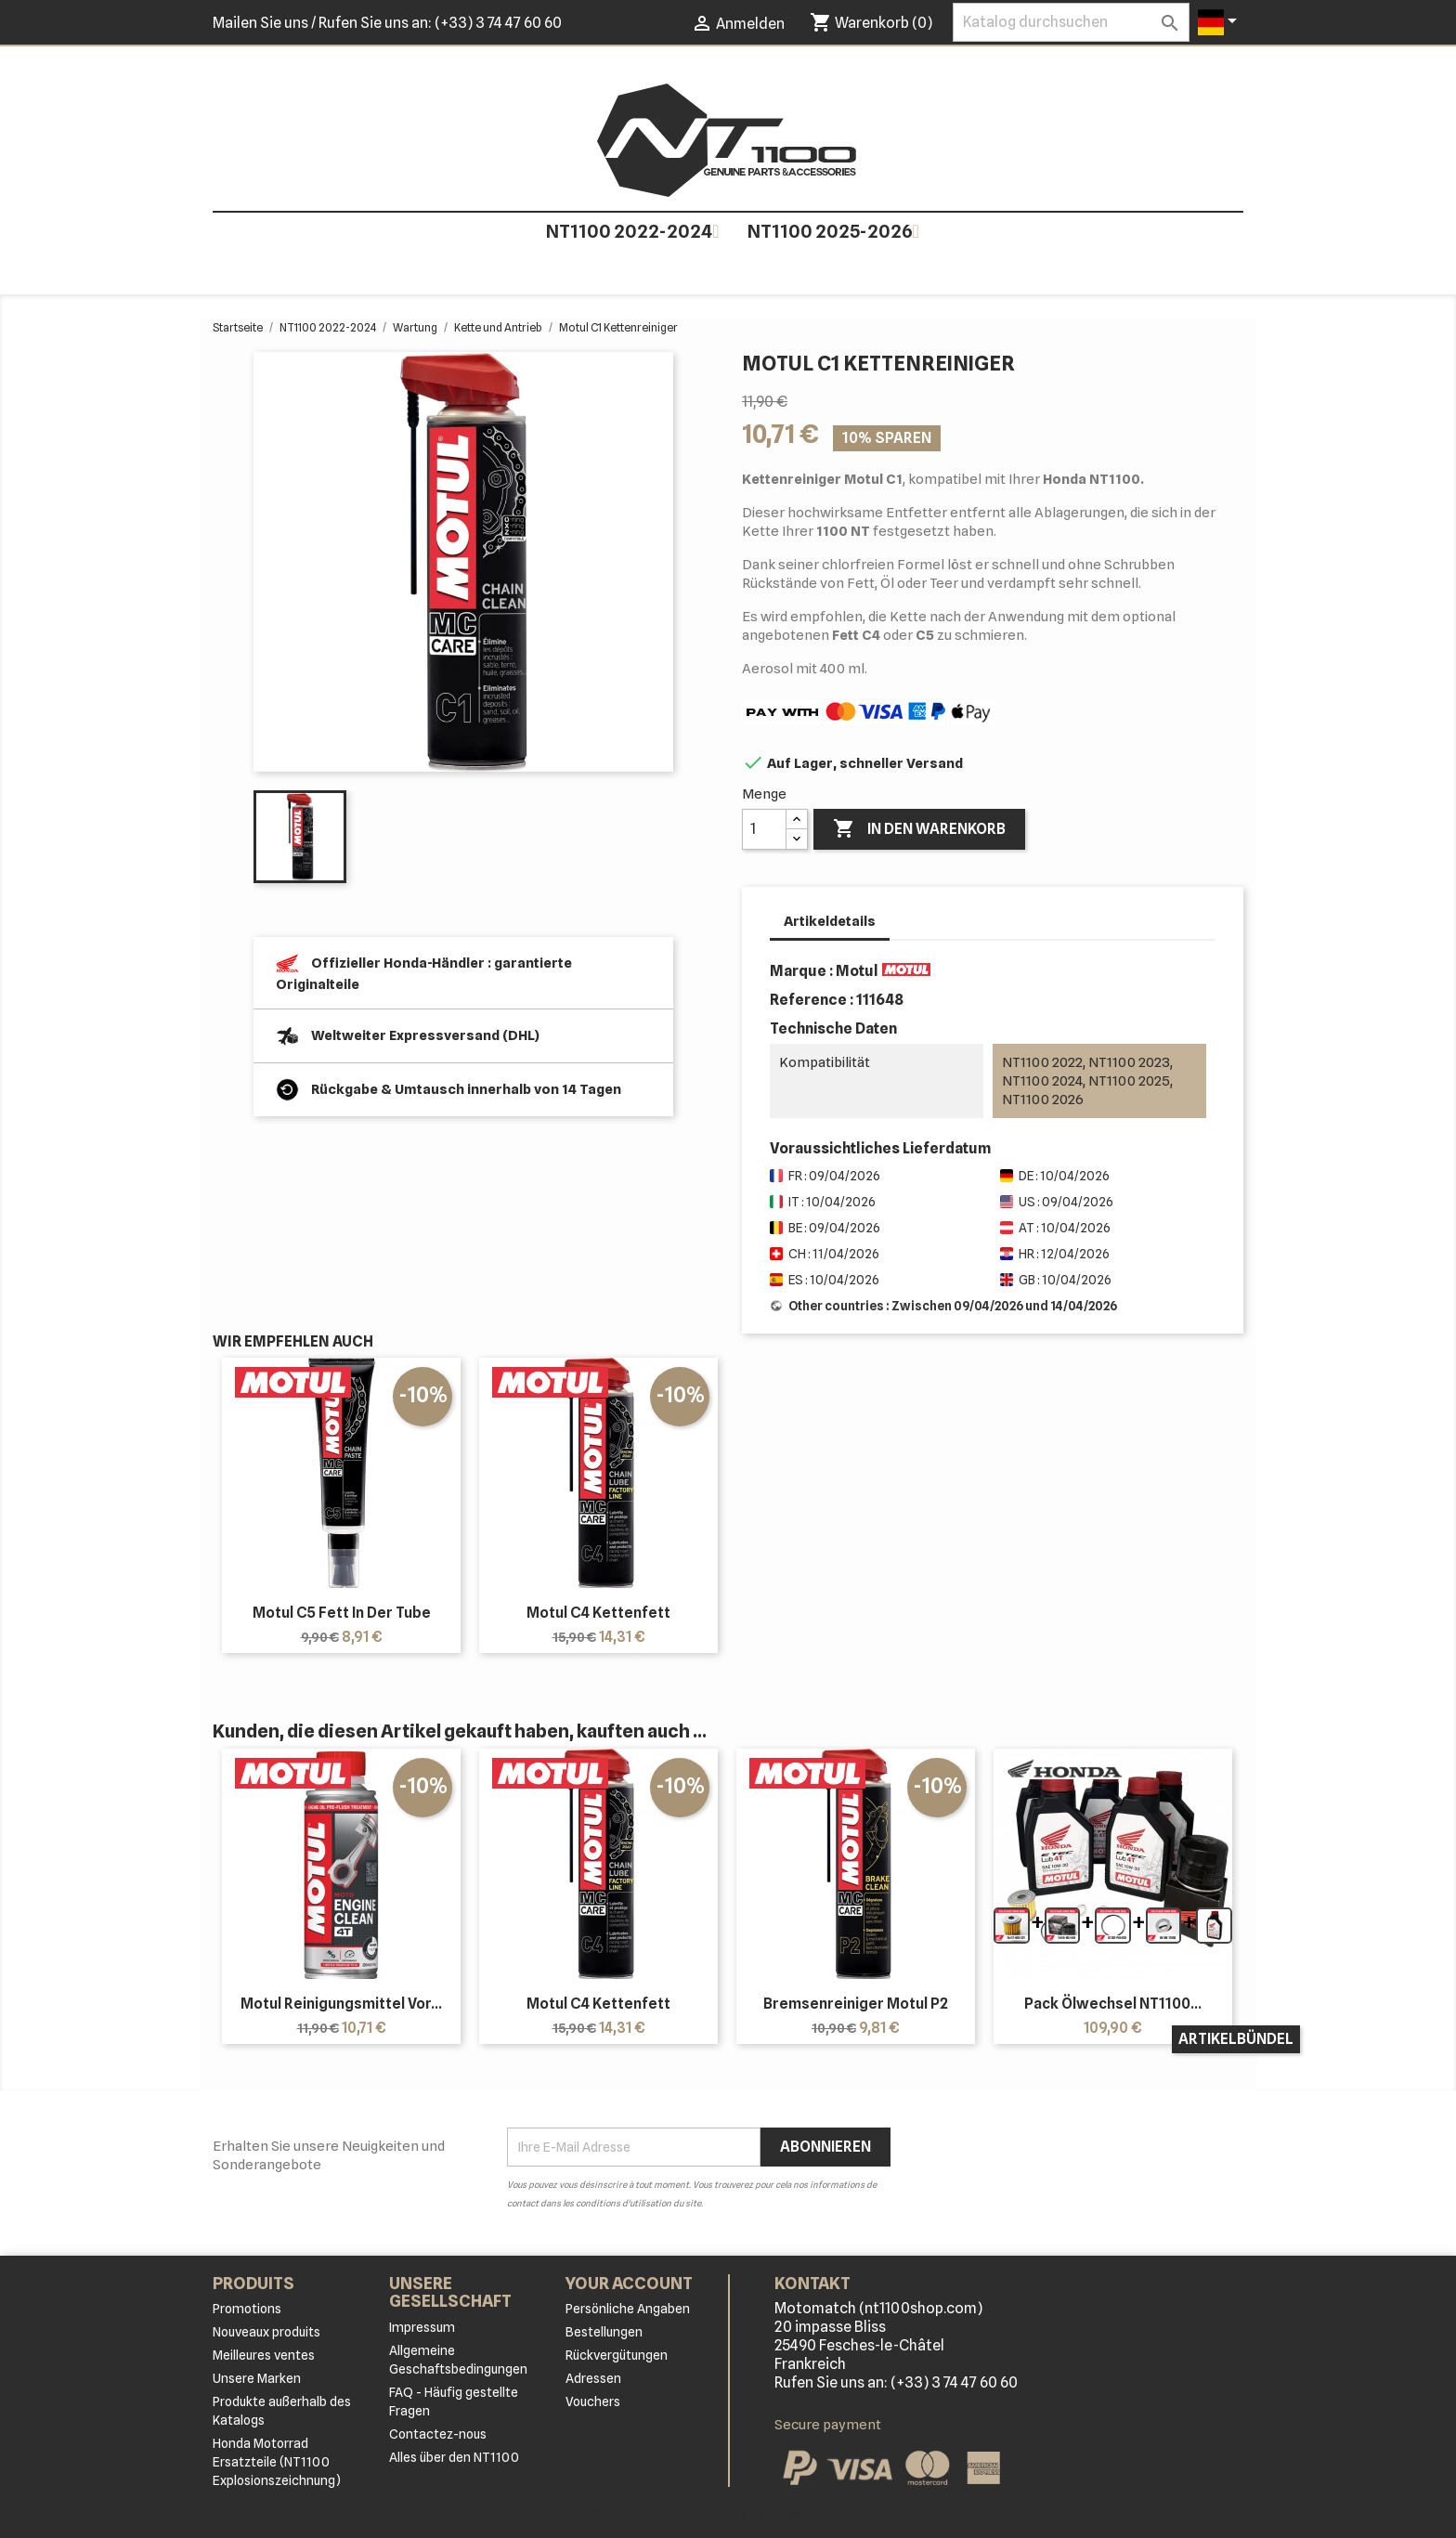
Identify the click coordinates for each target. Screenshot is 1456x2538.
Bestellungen (604, 2331)
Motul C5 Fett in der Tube (342, 1612)
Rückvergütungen (617, 2355)
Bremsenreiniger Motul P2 (855, 2003)
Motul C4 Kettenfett (598, 1612)
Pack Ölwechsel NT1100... (1113, 2003)
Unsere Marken (257, 2378)
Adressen (593, 2378)
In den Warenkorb (919, 829)
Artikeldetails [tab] (830, 921)
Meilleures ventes (264, 2355)
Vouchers (593, 2401)
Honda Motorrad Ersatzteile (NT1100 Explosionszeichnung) (277, 2462)
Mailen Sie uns (260, 23)
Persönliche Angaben (628, 2308)
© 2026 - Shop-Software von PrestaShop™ (728, 2513)
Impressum (422, 2327)
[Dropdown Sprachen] (1220, 22)
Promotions (247, 2308)
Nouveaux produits (266, 2331)
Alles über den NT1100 (454, 2457)
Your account (629, 2283)
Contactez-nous (438, 2434)
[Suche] (1071, 22)
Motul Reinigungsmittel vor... (341, 2003)
